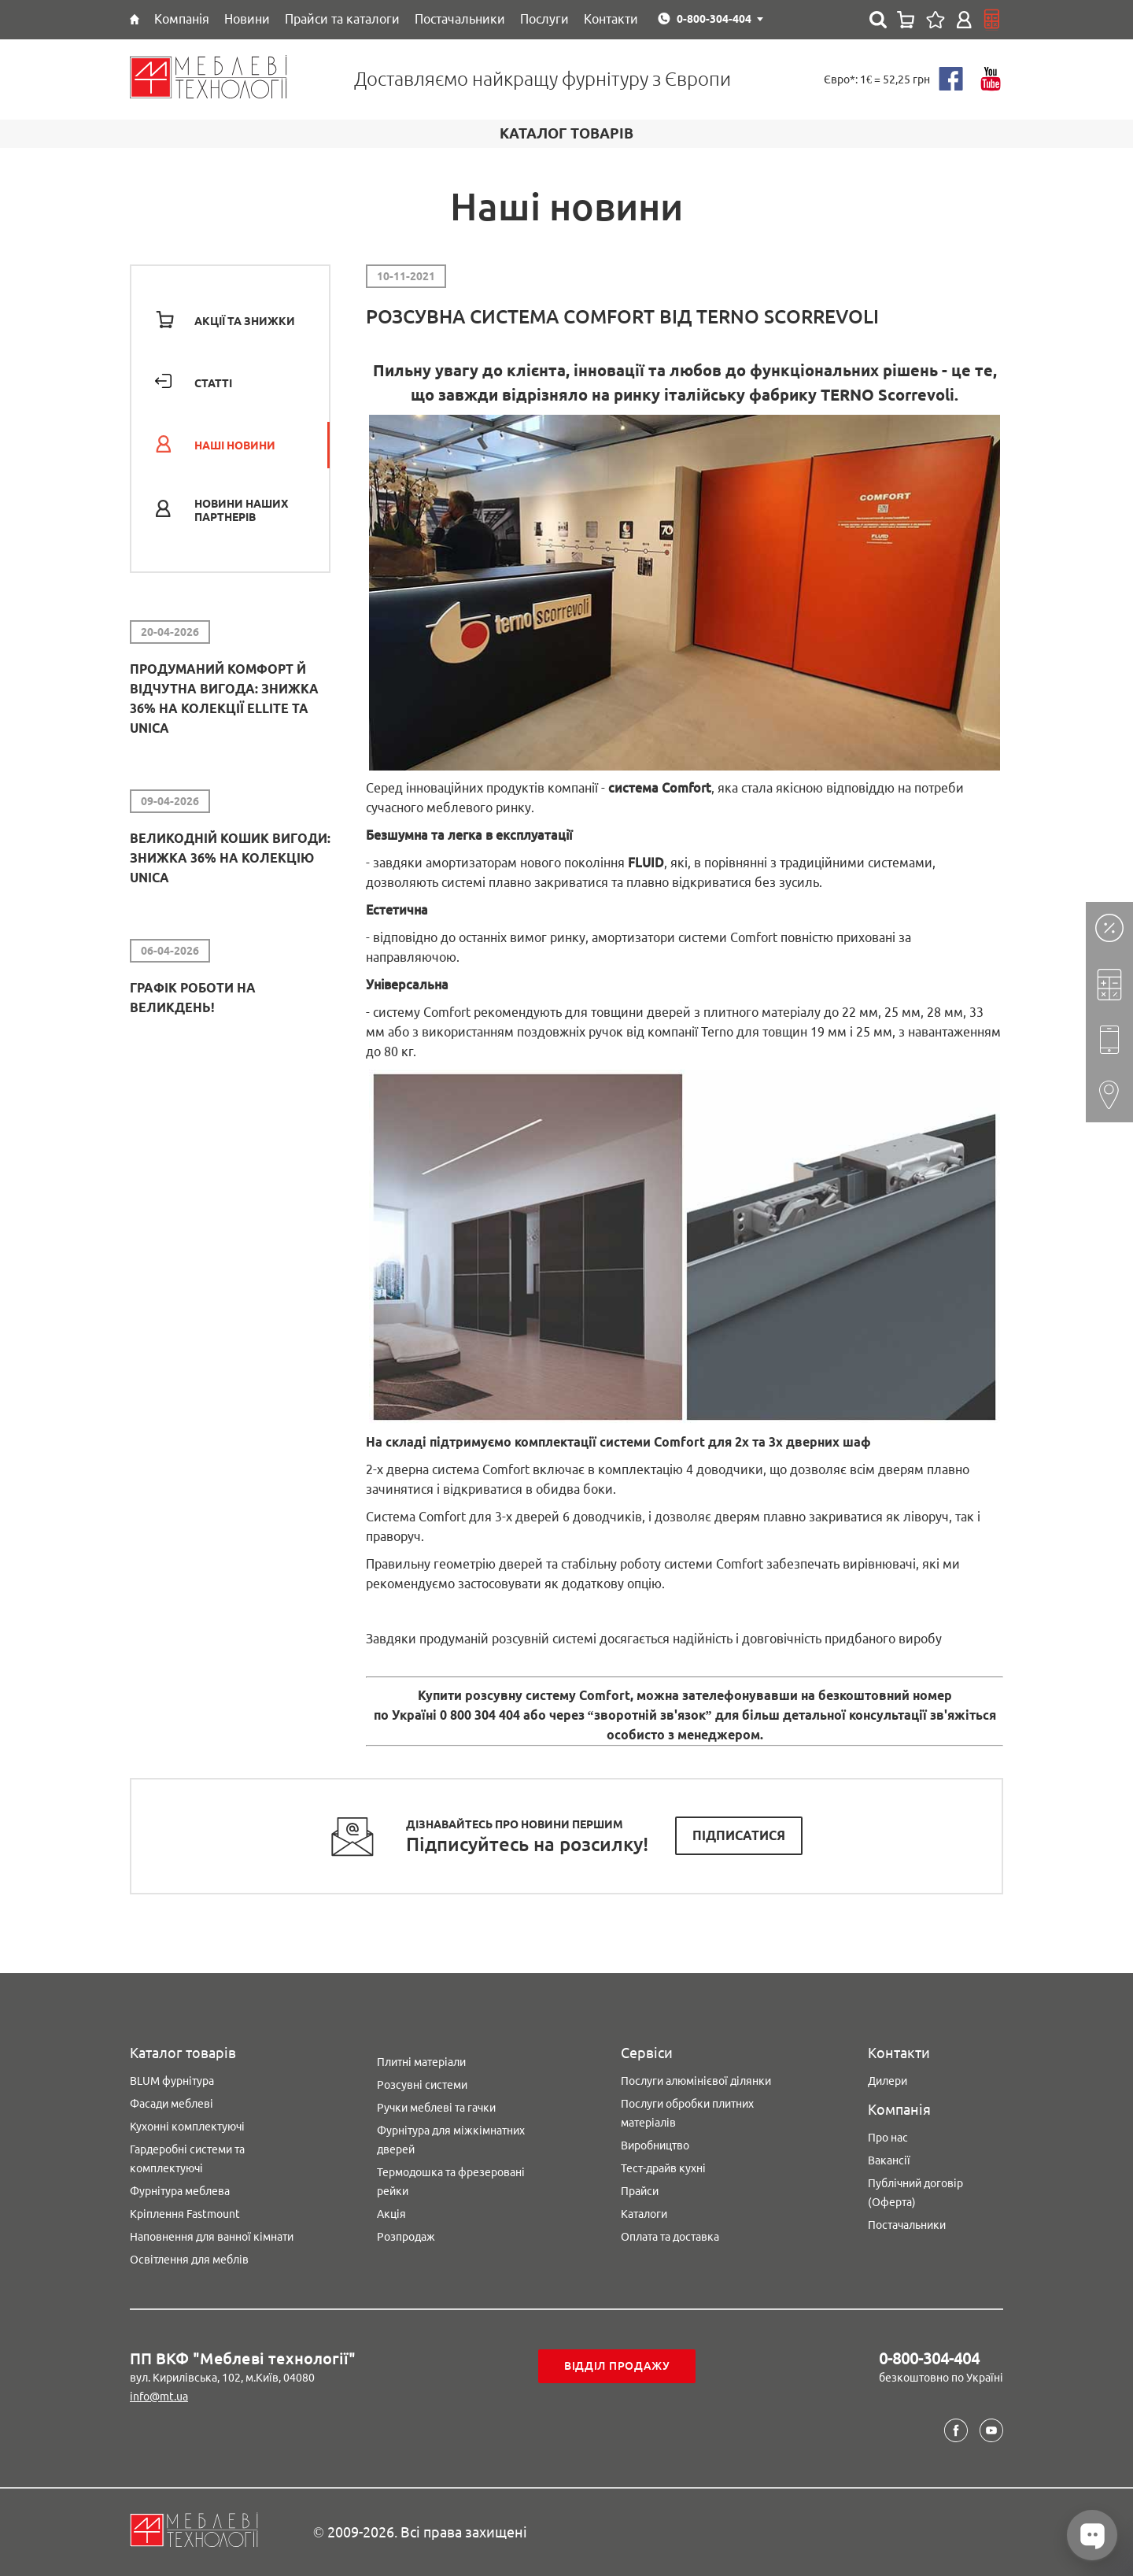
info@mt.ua (159, 2396)
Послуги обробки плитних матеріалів (687, 2113)
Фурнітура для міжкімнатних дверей (451, 2140)
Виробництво (655, 2145)
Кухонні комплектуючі (187, 2126)
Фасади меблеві (171, 2103)
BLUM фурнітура (172, 2081)
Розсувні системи (422, 2085)
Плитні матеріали (421, 2062)
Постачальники (907, 2225)
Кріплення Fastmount (185, 2214)
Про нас (888, 2137)
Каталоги (644, 2214)
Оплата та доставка (670, 2236)
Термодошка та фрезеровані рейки (451, 2181)
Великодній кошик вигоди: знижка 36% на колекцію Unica (230, 858)
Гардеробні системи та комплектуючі (187, 2159)
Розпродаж (406, 2236)
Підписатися (738, 1835)
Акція (391, 2214)
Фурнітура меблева (180, 2191)
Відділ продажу (617, 2366)
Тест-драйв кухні (663, 2168)
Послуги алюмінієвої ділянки (696, 2081)
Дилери (887, 2081)
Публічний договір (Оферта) (915, 2192)
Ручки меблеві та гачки (436, 2107)
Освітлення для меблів (189, 2259)
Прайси (640, 2191)
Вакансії (889, 2160)
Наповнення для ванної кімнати (211, 2236)
